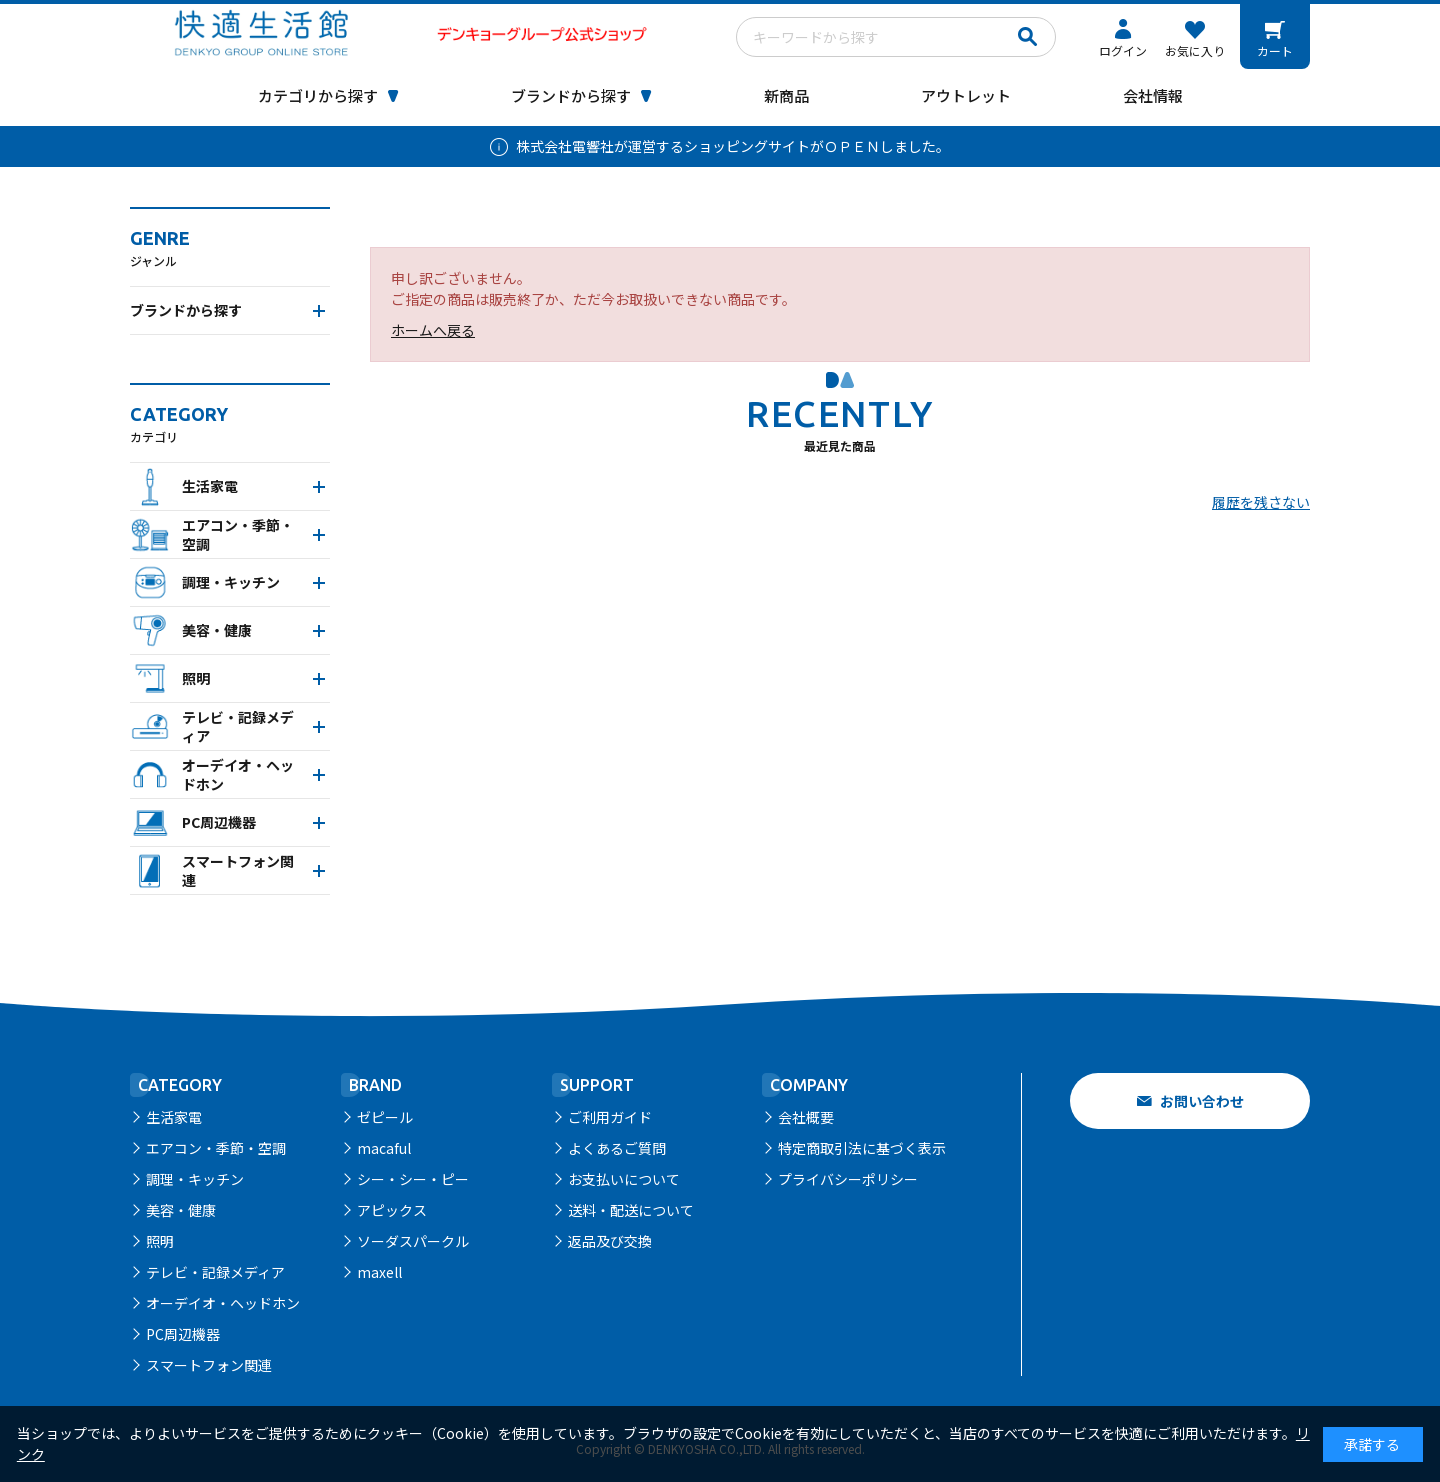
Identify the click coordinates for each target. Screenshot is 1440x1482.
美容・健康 (181, 1210)
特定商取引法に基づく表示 (862, 1148)
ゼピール (385, 1117)
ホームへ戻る (433, 330)
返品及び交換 (610, 1241)
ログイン (1123, 50)
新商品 (786, 95)
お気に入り (1195, 50)
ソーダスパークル (413, 1241)
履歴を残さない (1261, 502)
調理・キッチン (195, 1179)
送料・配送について (631, 1210)
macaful (384, 1148)
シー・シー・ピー (413, 1179)
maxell (379, 1272)
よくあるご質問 (617, 1148)
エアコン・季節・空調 (216, 1148)
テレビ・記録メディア (215, 1272)
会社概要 (806, 1117)
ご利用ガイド (610, 1117)
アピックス (392, 1210)
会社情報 (1153, 95)
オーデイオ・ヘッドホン (223, 1303)
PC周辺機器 (183, 1334)
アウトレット (966, 95)
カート (1275, 50)
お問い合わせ (1202, 1101)
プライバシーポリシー (848, 1179)
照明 (160, 1241)
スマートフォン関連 (209, 1365)
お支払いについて (624, 1179)
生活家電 (174, 1117)
